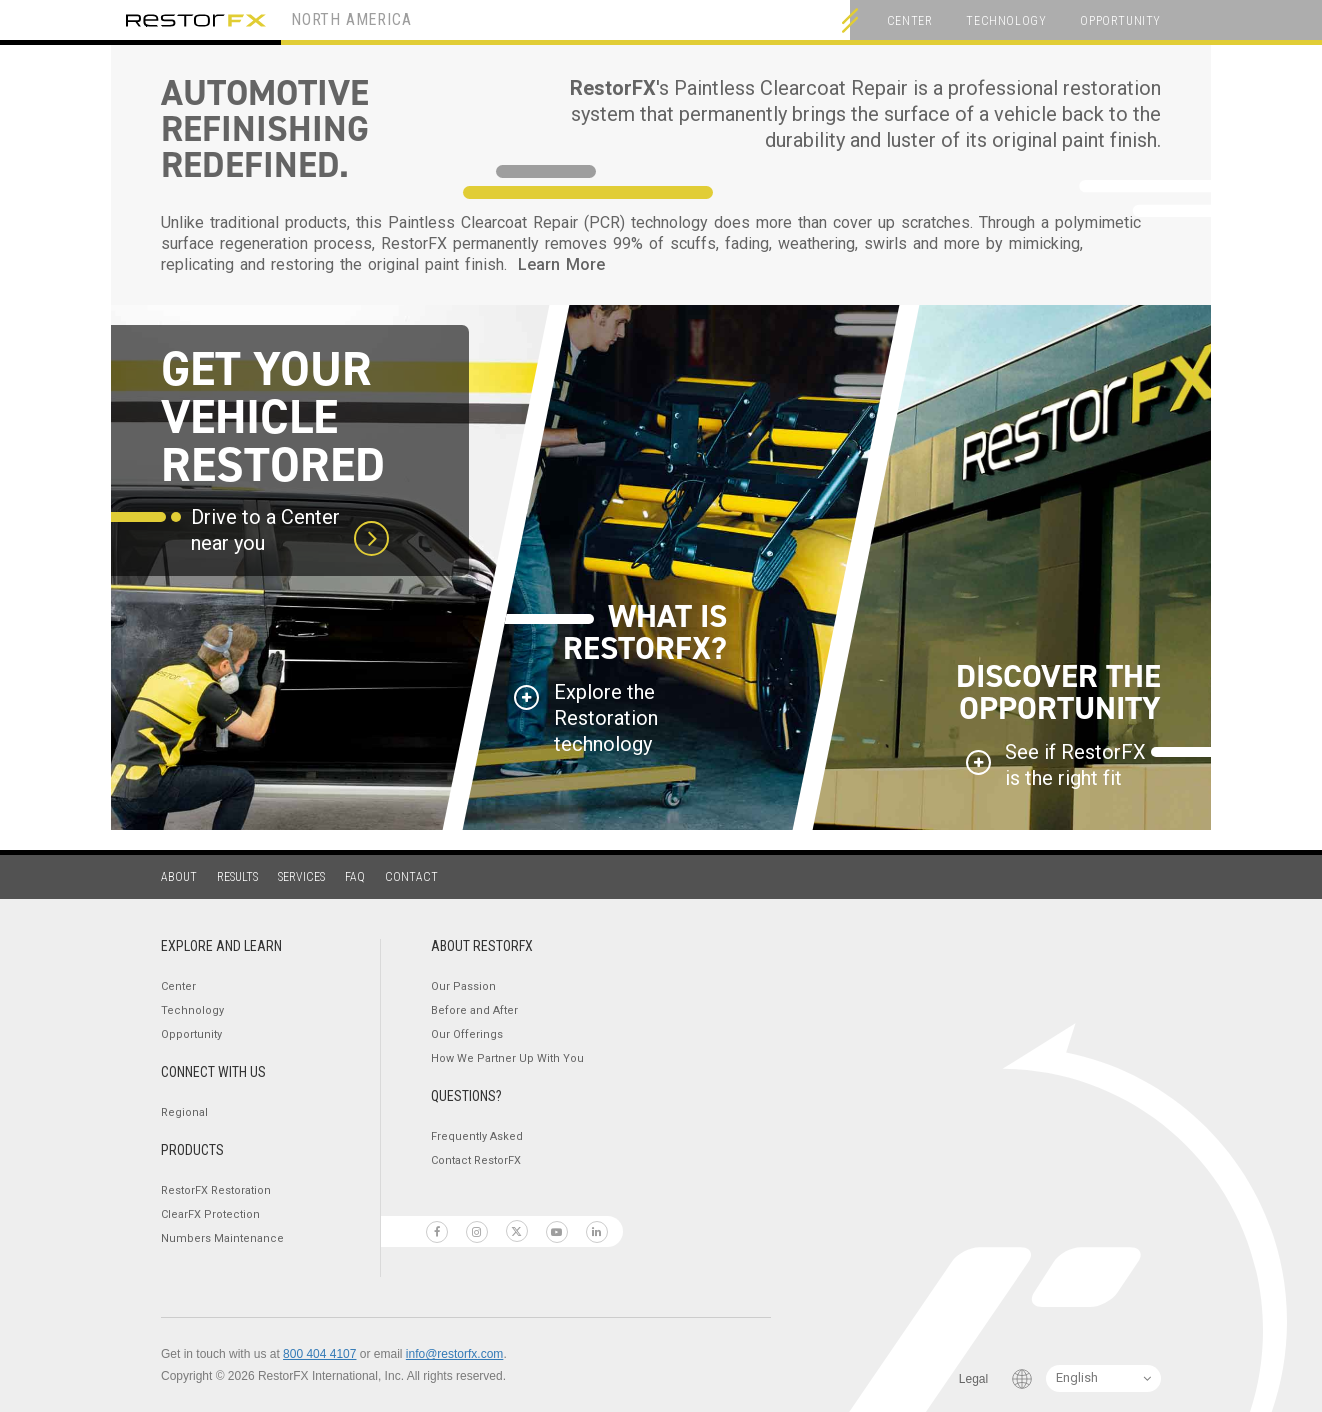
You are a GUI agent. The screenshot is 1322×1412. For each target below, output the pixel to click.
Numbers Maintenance (222, 1238)
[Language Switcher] (1103, 1378)
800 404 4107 (319, 1354)
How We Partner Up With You (507, 1058)
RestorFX (196, 20)
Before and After (474, 1010)
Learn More (561, 264)
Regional (184, 1112)
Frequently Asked (477, 1136)
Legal (973, 1379)
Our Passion (463, 986)
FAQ (355, 877)
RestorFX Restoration (216, 1190)
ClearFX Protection (210, 1214)
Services (301, 877)
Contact (411, 877)
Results (237, 877)
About (179, 877)
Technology (1006, 21)
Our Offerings (467, 1034)
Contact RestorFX (476, 1160)
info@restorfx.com (455, 1354)
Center (910, 21)
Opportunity (1120, 21)
